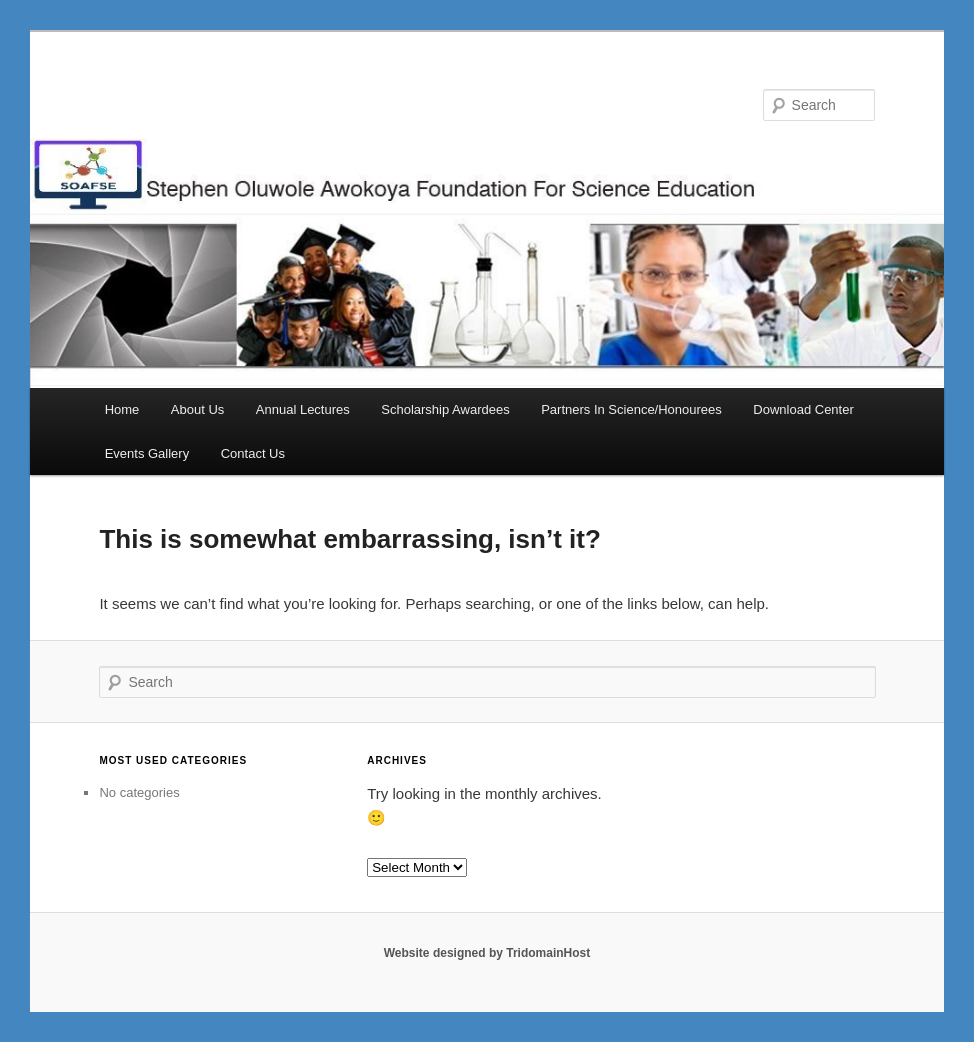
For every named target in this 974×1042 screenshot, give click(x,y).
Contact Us (253, 453)
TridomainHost (548, 953)
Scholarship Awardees (445, 409)
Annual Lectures (303, 409)
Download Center (803, 409)
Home (122, 409)
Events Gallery (147, 453)
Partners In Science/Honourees (631, 409)
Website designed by (445, 953)
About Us (197, 409)
